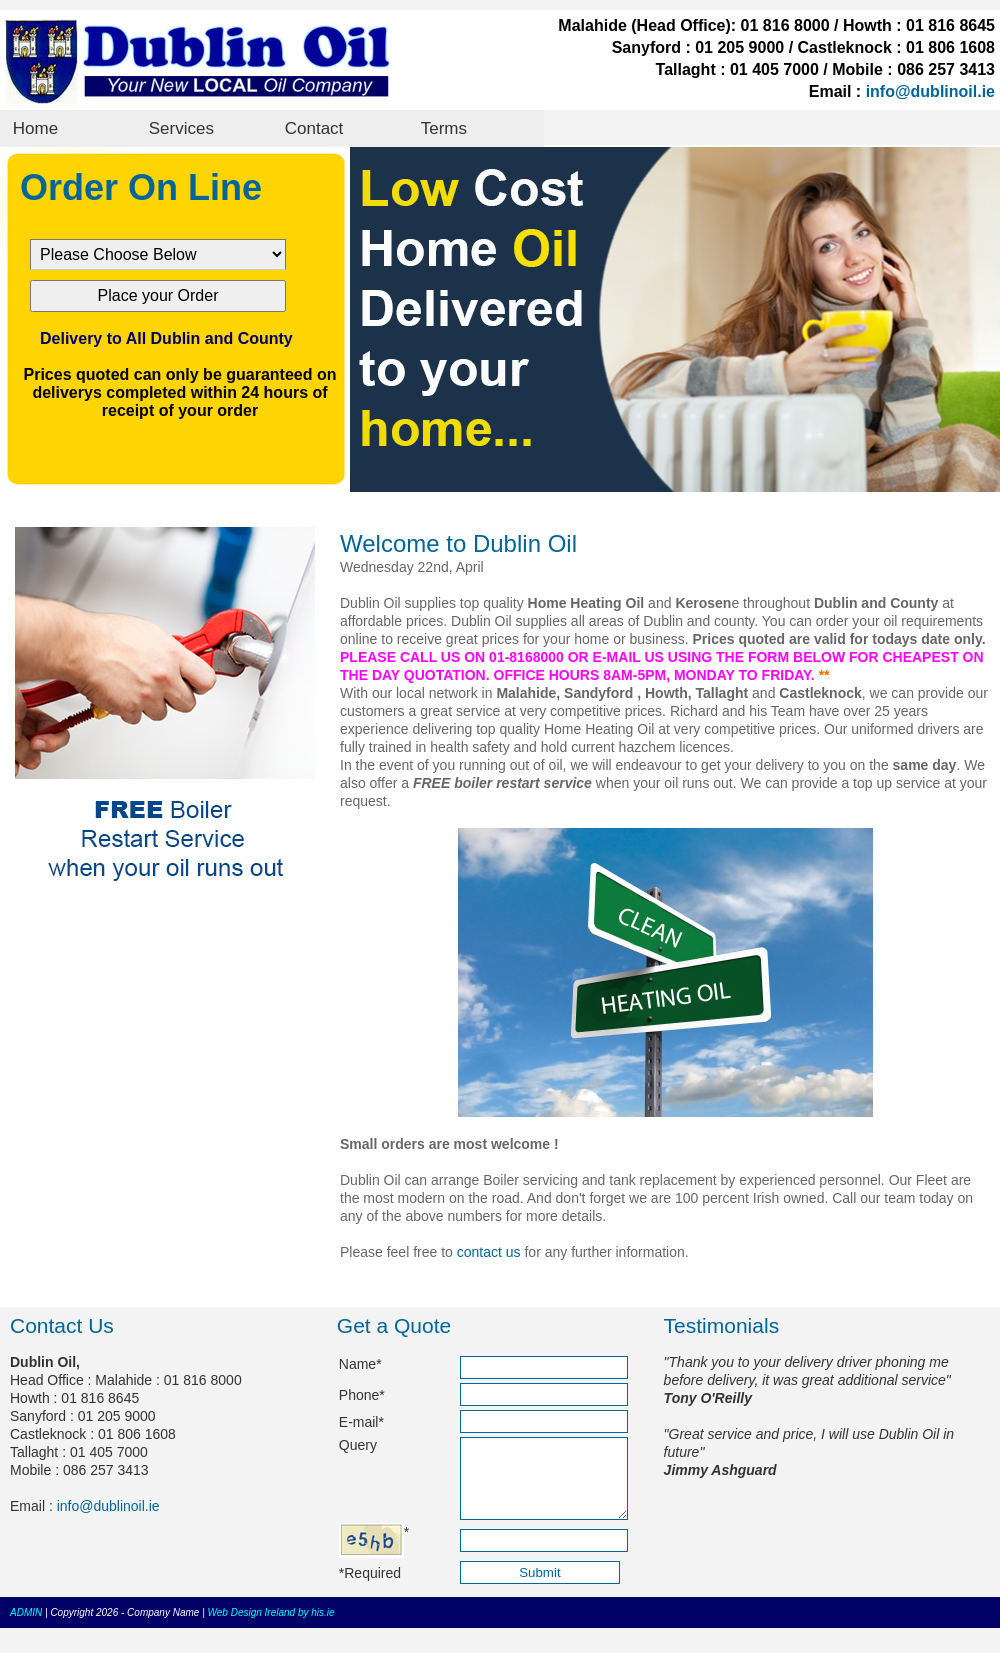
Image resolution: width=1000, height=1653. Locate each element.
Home (35, 128)
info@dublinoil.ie (930, 91)
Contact (314, 128)
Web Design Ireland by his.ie (271, 1627)
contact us (489, 1252)
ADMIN (26, 1627)
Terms (444, 128)
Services (181, 128)
